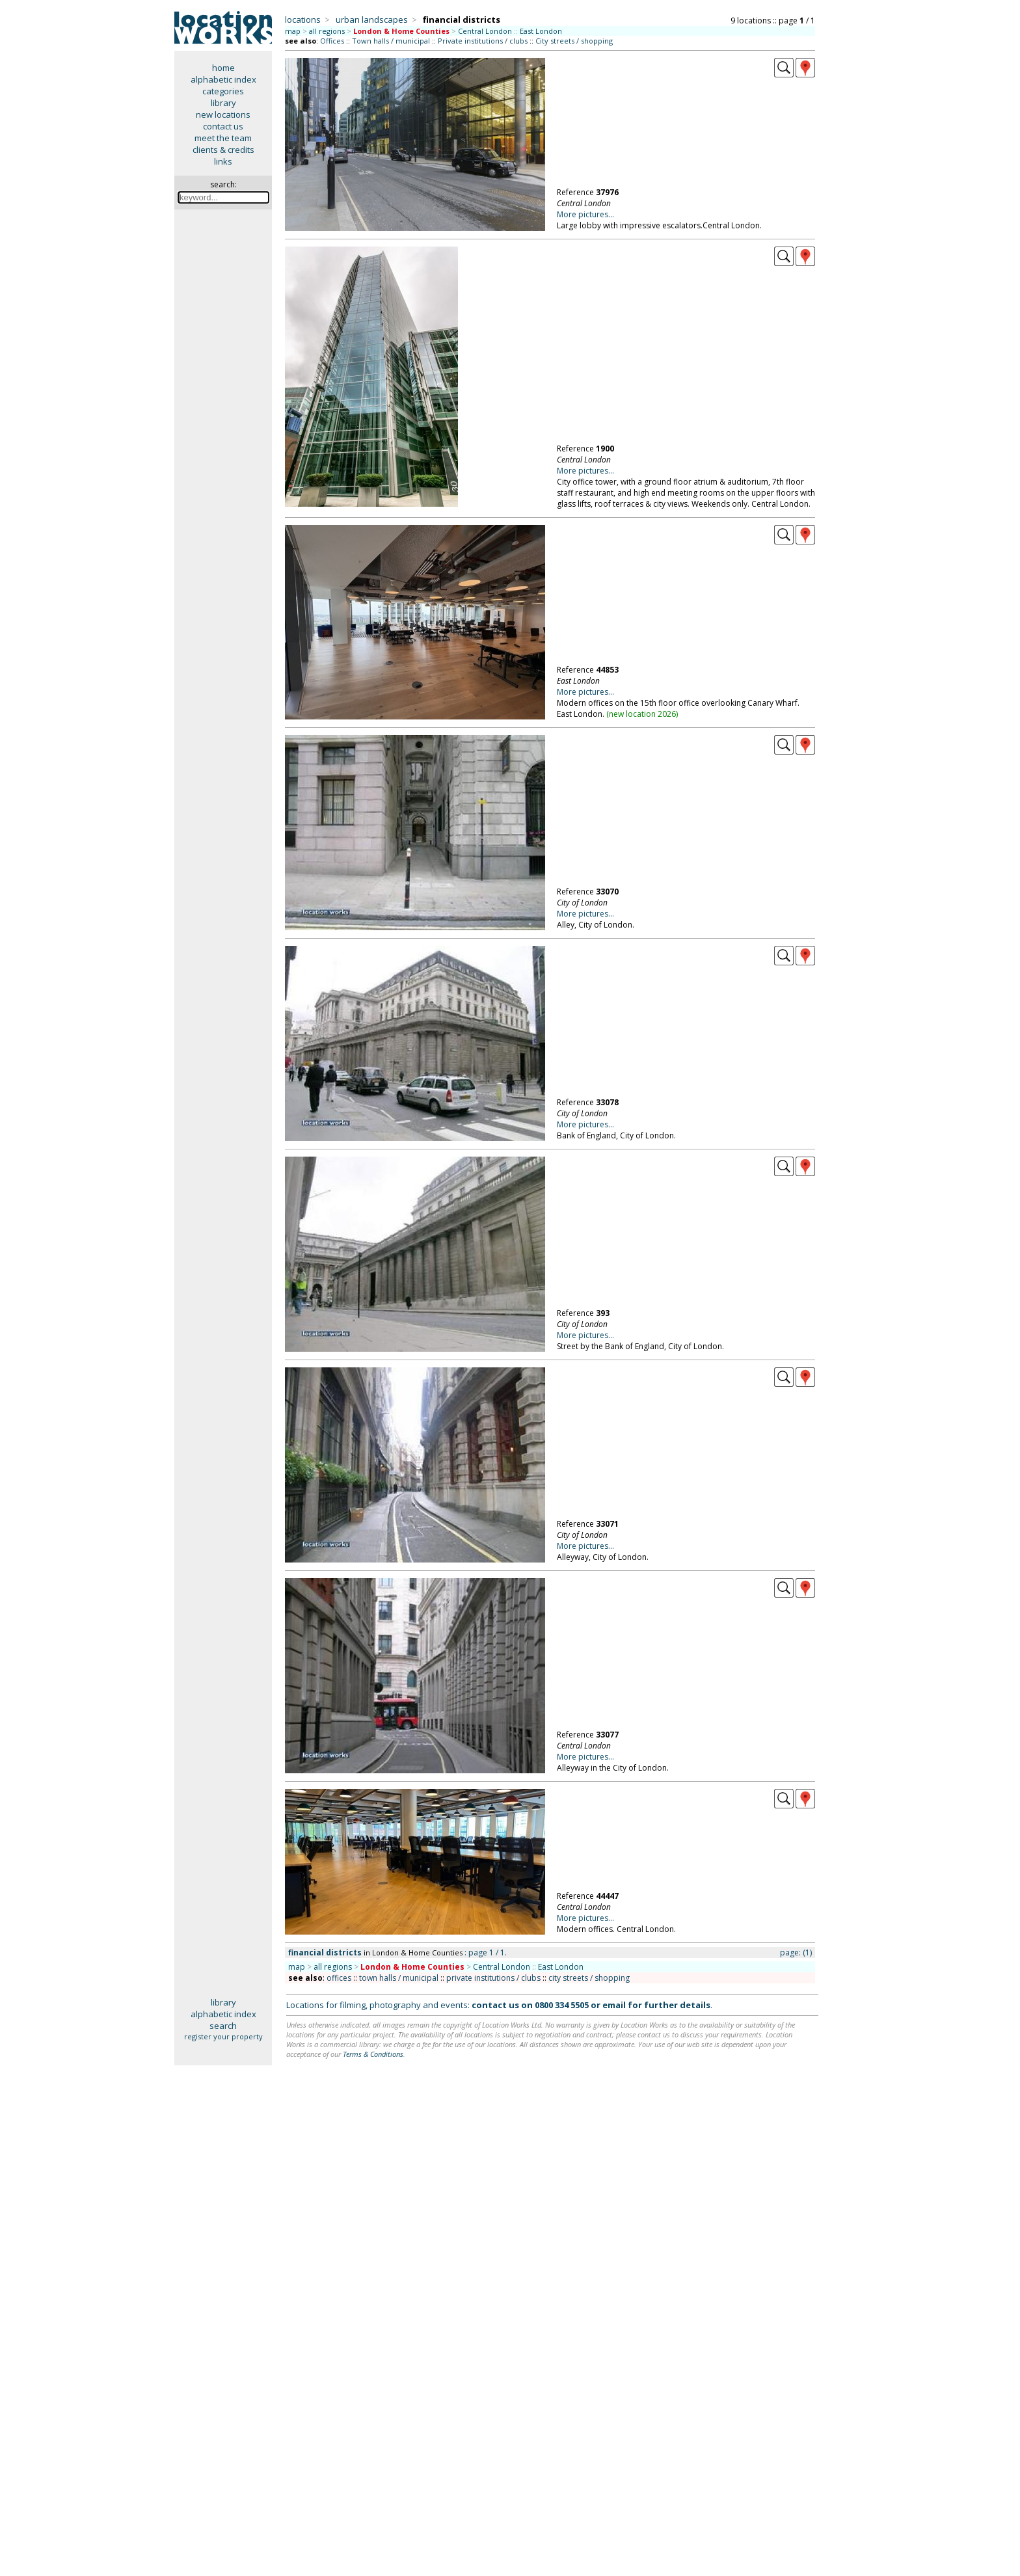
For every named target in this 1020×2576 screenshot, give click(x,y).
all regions (327, 31)
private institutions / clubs (493, 1977)
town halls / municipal (398, 1977)
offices (339, 1977)
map (293, 31)
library (223, 103)
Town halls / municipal (391, 41)
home (223, 68)
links (223, 161)
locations (303, 19)
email (614, 2005)
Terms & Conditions (373, 2054)
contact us (223, 126)
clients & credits (223, 149)
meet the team (223, 138)
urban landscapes (372, 19)
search (223, 2026)
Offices (332, 41)
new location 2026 (642, 713)
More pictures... (585, 214)
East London (541, 31)
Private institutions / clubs (483, 41)
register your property (223, 2036)
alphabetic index (223, 79)
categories (223, 91)
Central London (485, 31)
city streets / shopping (589, 1977)
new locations (223, 114)
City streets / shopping (574, 41)
